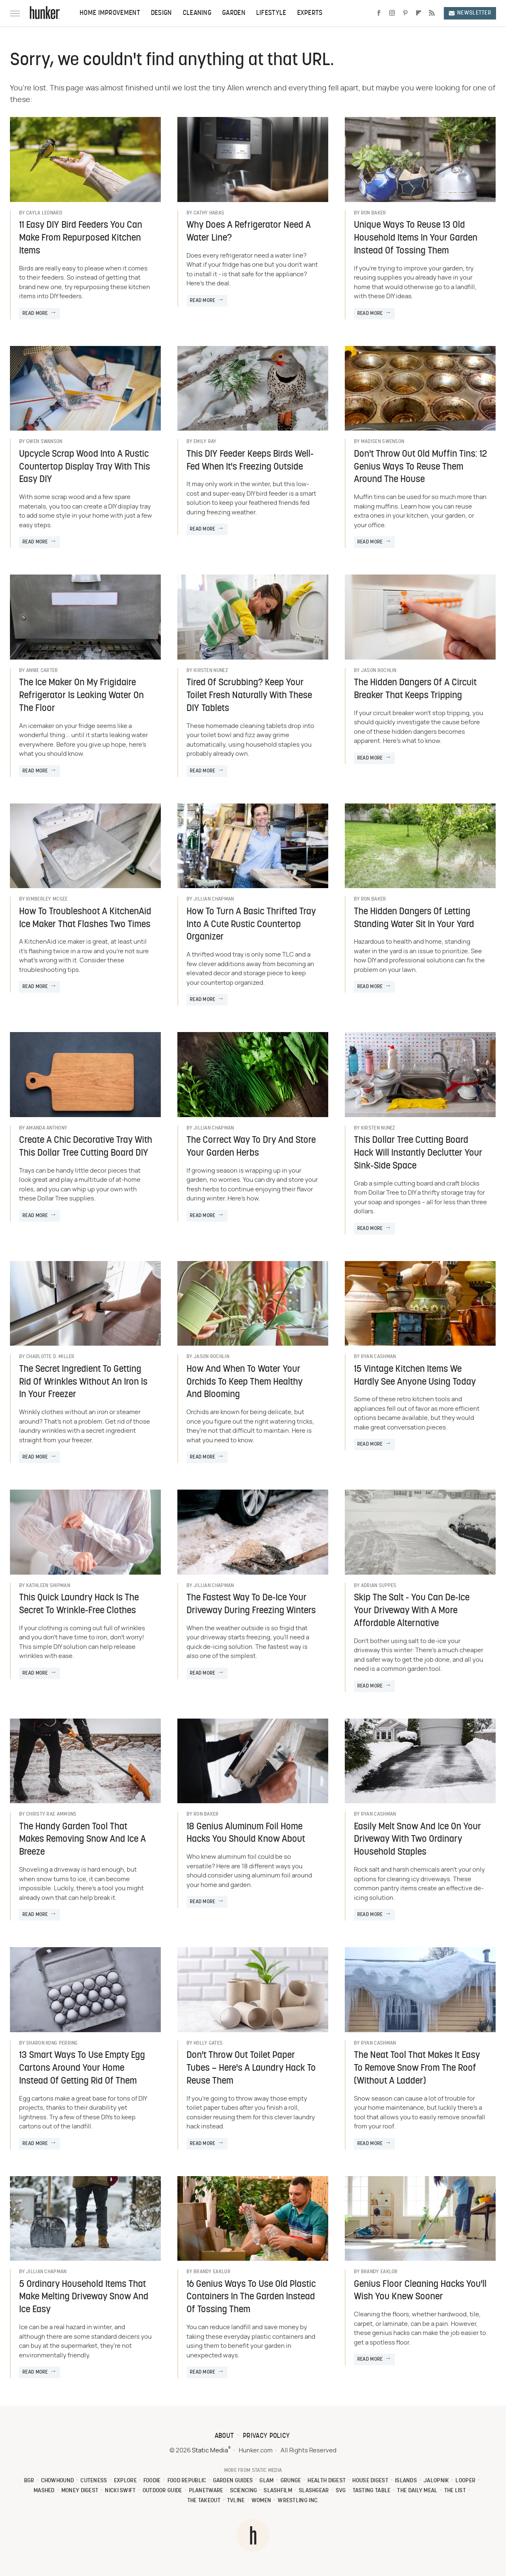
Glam (266, 2481)
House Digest (370, 2481)
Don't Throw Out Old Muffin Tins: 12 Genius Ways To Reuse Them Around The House (420, 467)
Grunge (291, 2481)
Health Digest (326, 2481)
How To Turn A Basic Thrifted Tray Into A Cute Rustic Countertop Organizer (251, 924)
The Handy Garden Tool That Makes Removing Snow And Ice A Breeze (82, 1840)
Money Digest (80, 2491)
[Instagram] (392, 13)
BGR (29, 2481)
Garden (233, 13)
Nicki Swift (120, 2491)
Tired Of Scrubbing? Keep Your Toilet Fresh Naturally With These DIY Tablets (249, 695)
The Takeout (203, 2501)
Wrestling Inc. (298, 2501)
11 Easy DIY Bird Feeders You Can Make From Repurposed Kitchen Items (80, 238)
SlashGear (314, 2491)
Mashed (44, 2491)
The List (455, 2491)
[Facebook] (378, 13)
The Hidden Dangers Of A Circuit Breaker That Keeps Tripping (415, 689)
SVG (341, 2491)
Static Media (210, 2450)
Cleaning (197, 13)
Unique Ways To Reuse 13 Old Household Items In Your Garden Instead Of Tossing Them (415, 238)
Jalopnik (436, 2481)
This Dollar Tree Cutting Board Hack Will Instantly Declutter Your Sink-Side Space (418, 1153)
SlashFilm (278, 2491)
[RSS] (431, 13)
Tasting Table (372, 2491)
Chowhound (57, 2481)
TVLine (236, 2501)
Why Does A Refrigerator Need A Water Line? (248, 232)
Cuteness (93, 2481)
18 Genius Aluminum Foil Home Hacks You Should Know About (245, 1833)
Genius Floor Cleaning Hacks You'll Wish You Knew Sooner (420, 2291)
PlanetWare (206, 2491)
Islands (406, 2481)
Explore (125, 2481)
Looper (465, 2481)
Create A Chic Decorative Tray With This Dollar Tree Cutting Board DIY (85, 1147)
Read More (35, 313)
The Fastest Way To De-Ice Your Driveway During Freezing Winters (251, 1604)
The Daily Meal (417, 2491)
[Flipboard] (418, 13)
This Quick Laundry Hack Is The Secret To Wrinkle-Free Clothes (79, 1604)
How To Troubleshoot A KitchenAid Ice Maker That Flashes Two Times (85, 918)
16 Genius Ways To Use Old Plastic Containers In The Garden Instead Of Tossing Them (251, 2297)
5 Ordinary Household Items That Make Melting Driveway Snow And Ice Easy (83, 2297)
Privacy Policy (266, 2436)
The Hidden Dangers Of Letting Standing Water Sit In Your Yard (414, 918)
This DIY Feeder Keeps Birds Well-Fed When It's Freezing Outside (250, 461)
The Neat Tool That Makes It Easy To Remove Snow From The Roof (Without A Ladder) (417, 2068)
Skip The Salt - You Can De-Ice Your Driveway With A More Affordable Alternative (412, 1611)
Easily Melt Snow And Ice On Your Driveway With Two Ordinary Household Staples (417, 1840)
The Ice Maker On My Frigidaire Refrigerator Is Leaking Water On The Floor (81, 695)
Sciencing (243, 2491)
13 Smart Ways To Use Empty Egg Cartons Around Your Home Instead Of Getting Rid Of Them (82, 2068)
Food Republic (186, 2481)
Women (261, 2501)
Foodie (152, 2481)
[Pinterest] (405, 13)
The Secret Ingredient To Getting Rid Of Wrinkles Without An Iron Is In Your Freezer (83, 1382)
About (224, 2436)
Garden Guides (233, 2481)
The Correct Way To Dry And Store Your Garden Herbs (251, 1147)
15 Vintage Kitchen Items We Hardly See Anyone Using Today (415, 1376)
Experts (310, 13)
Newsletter (470, 13)
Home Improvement (110, 13)
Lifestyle (271, 13)
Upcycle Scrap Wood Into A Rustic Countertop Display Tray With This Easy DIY (84, 467)
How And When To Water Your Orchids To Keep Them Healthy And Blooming (244, 1382)
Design (161, 13)
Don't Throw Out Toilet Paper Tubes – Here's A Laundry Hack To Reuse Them (251, 2068)
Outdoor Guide (162, 2491)
